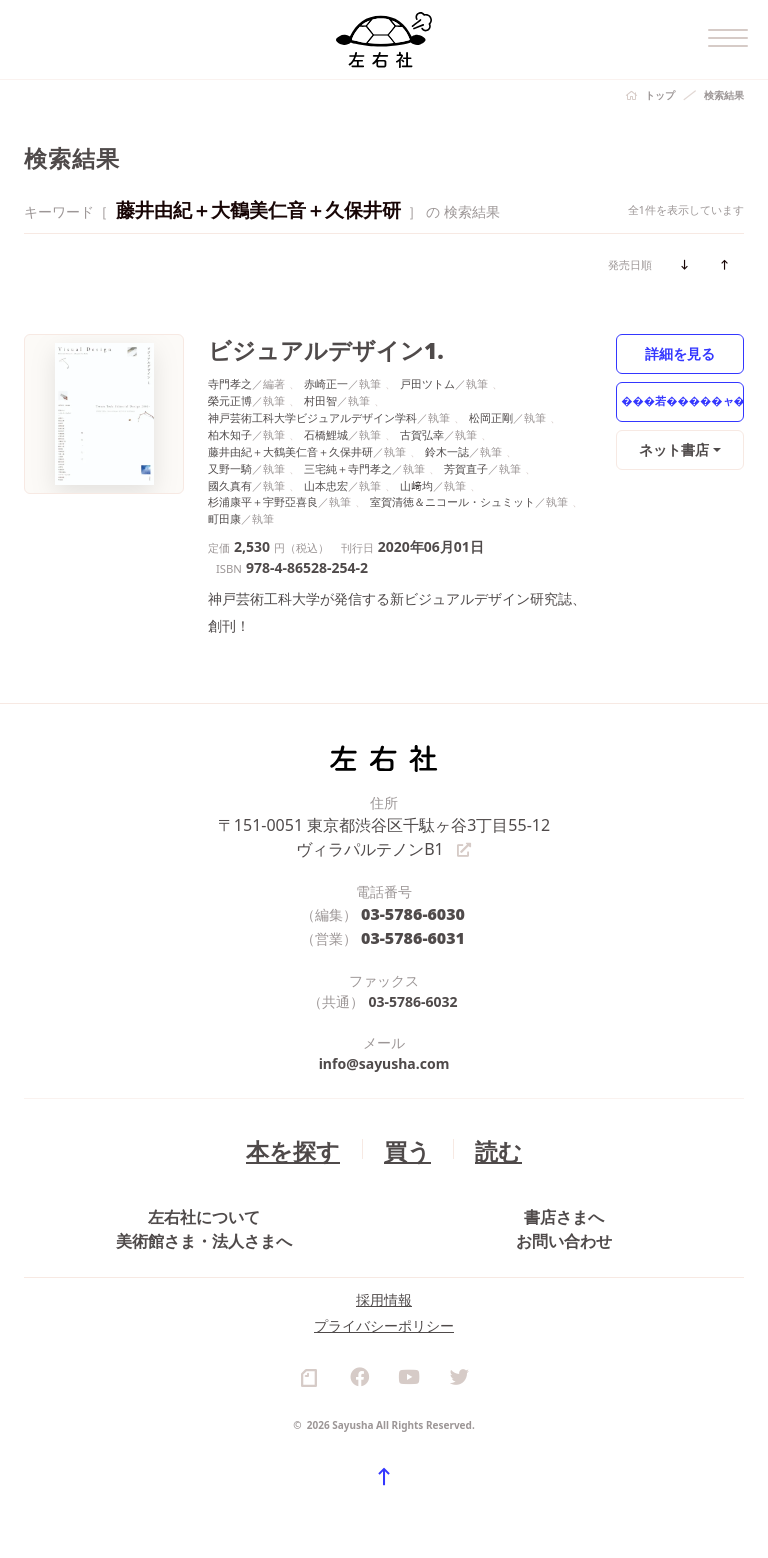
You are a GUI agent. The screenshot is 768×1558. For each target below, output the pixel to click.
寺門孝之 (230, 378)
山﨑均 (416, 479)
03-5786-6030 (413, 902)
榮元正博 (230, 395)
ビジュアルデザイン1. (302, 347)
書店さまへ (564, 1205)
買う (403, 1132)
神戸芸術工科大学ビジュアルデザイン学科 (312, 412)
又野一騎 (230, 462)
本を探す (302, 1132)
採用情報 (384, 1341)
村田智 (320, 395)
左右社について (204, 1205)
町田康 (224, 513)
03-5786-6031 (413, 923)
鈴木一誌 (447, 445)
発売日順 (630, 264)
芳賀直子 (466, 462)
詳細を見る (680, 352)
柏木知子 (230, 429)
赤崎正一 (326, 378)
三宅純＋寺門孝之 (348, 462)
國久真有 (230, 479)
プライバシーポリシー (384, 1367)
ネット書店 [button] (675, 448)
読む (485, 1132)
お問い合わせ (564, 1250)
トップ (660, 95)
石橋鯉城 (326, 429)
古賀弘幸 (422, 429)
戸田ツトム (427, 378)
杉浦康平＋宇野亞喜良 (263, 496)
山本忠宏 (326, 479)
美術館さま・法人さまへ (204, 1250)
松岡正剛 (491, 412)
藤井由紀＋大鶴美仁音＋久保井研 (290, 445)
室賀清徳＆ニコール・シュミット (452, 496)
